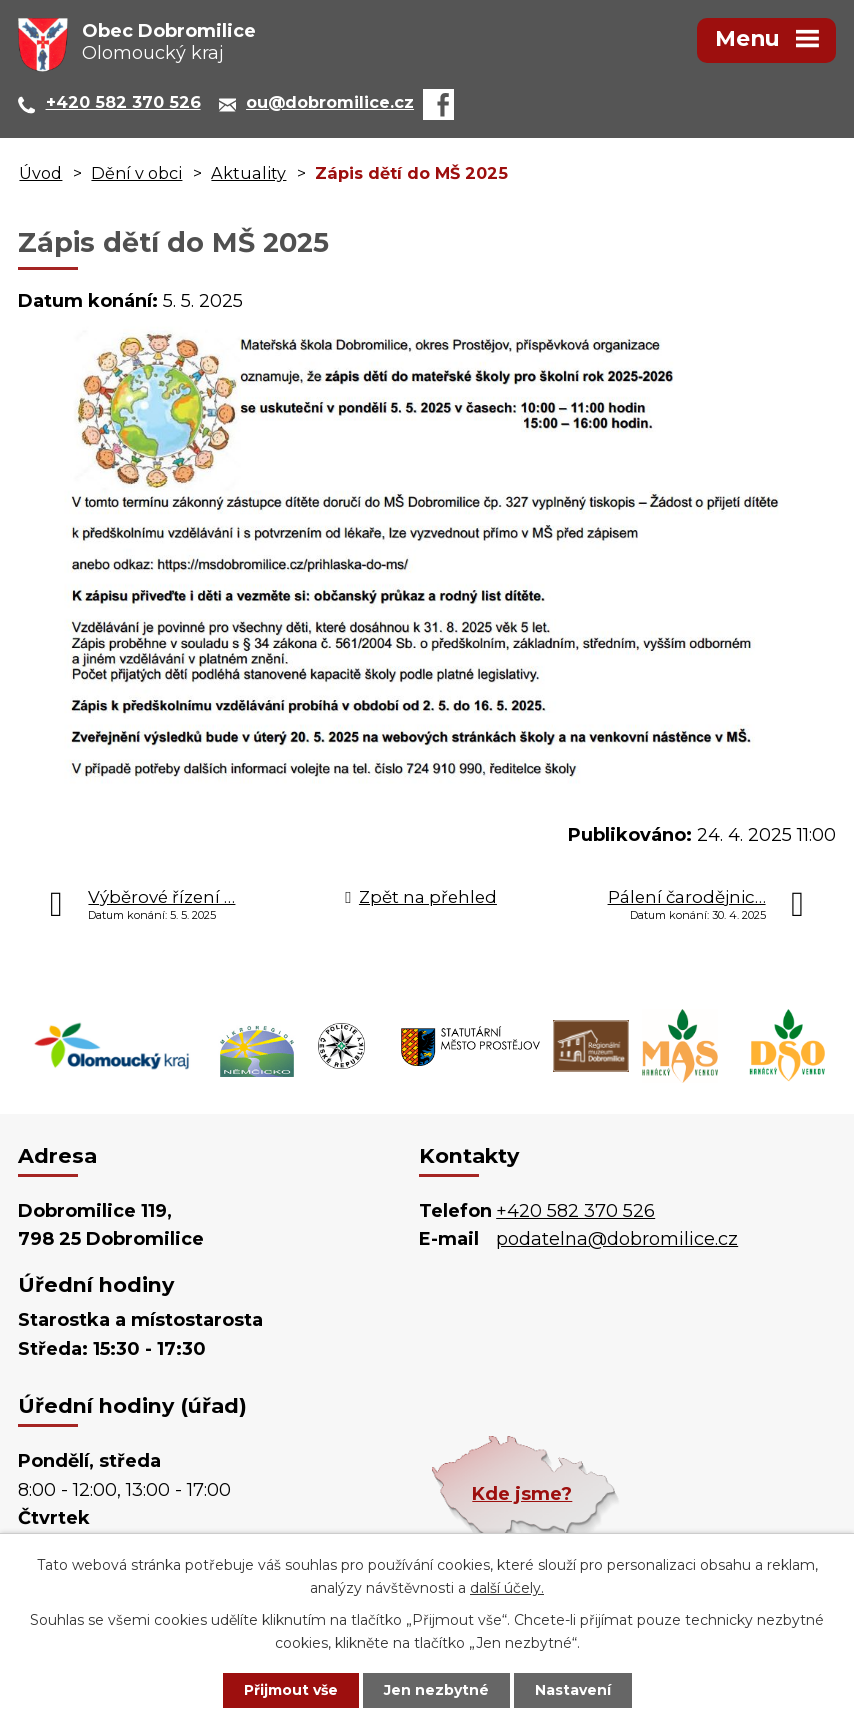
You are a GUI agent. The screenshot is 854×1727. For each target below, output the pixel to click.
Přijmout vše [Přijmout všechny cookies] (291, 1690)
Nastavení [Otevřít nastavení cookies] (573, 1690)
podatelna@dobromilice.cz (617, 1239)
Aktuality (248, 173)
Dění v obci (136, 173)
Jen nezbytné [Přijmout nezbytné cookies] (436, 1690)
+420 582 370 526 (575, 1211)
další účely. (507, 1588)
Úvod (40, 173)
